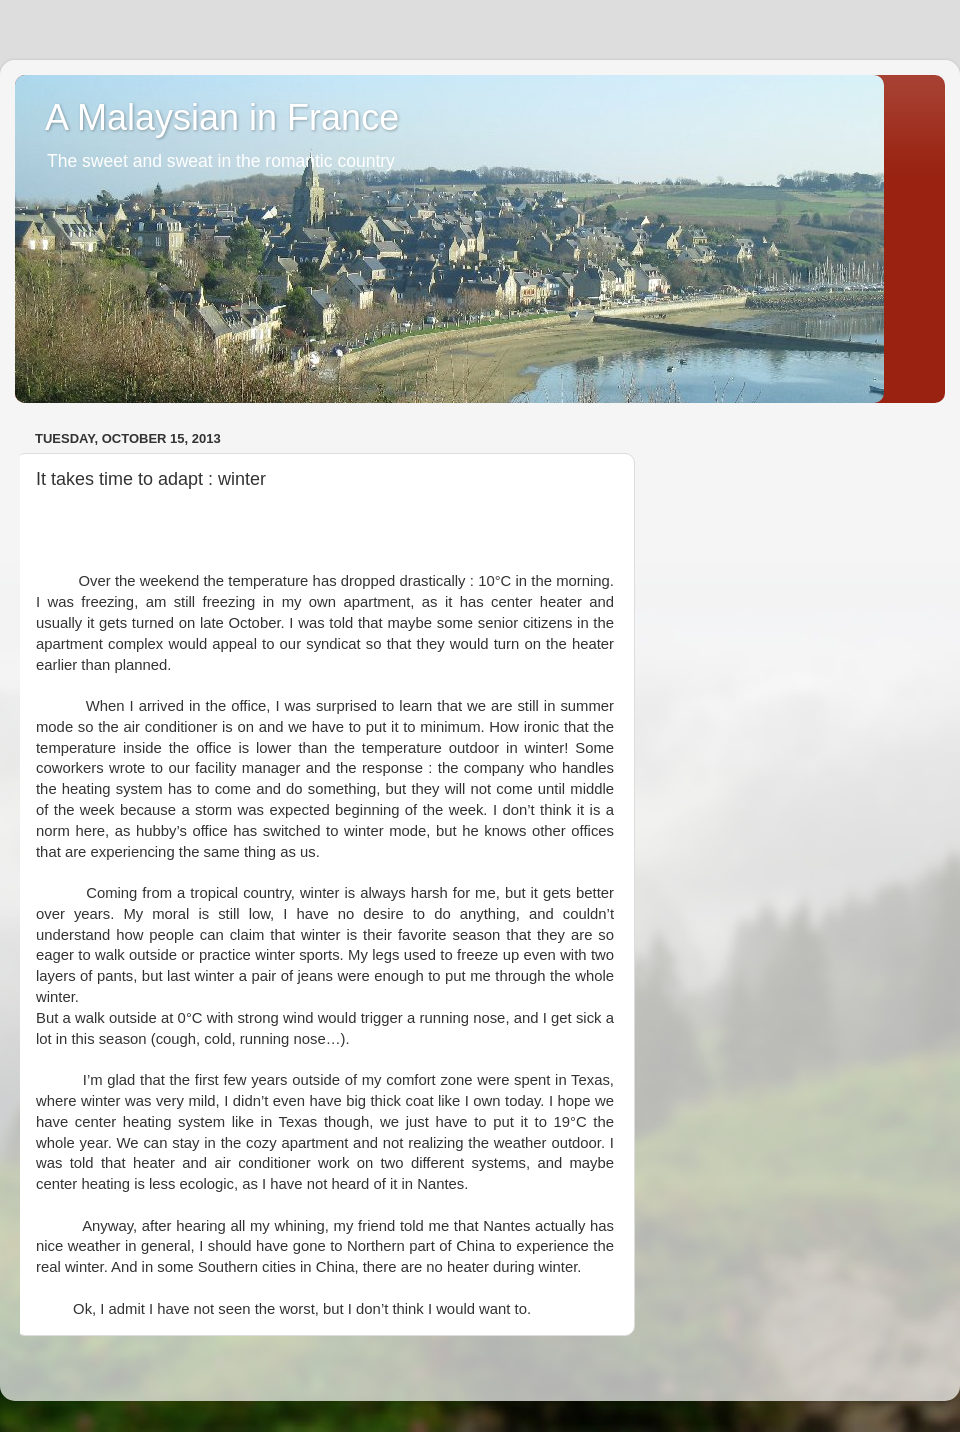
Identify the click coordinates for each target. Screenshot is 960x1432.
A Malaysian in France (222, 117)
